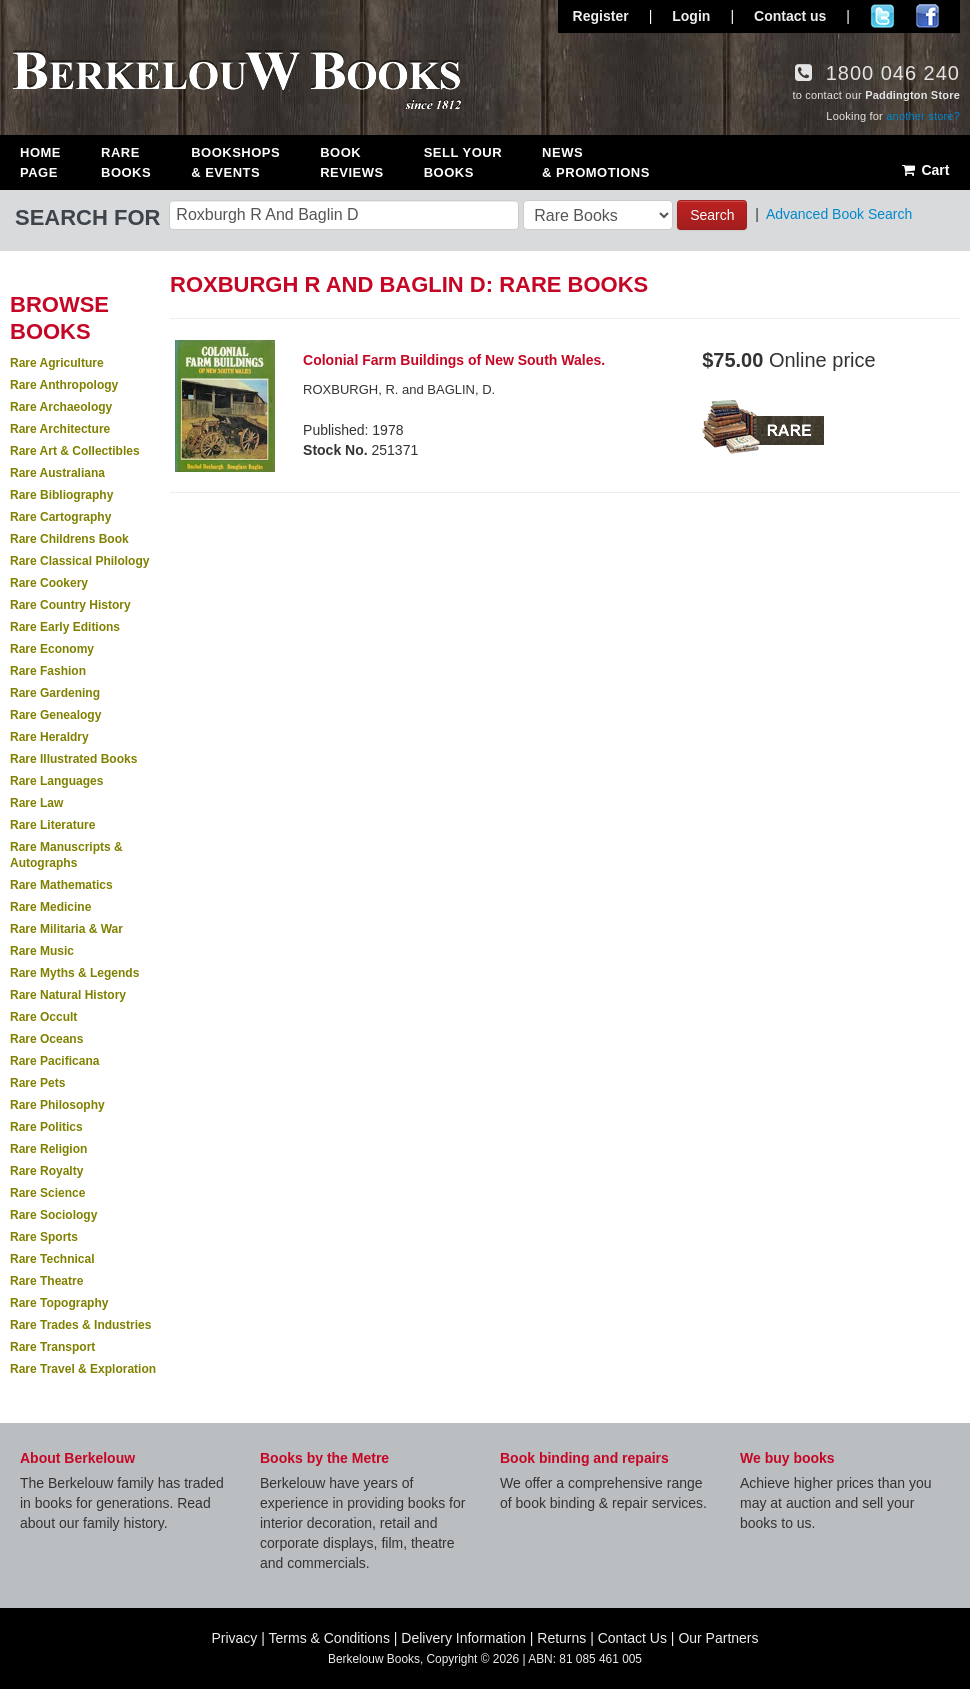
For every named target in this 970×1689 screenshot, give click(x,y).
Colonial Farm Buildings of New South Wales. (454, 360)
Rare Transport (52, 1347)
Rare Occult (43, 1017)
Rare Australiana (57, 473)
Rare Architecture (60, 429)
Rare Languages (56, 781)
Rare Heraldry (49, 737)
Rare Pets (37, 1083)
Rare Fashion (48, 671)
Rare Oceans (46, 1039)
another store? (923, 116)
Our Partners (718, 1638)
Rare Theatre (46, 1281)
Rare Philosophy (57, 1105)
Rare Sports (44, 1237)
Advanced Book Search (839, 214)
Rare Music (42, 951)
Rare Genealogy (55, 715)
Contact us (790, 16)
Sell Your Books (463, 162)
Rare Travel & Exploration (83, 1369)
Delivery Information (463, 1638)
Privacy (234, 1638)
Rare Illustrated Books (73, 759)
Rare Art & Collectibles (75, 451)
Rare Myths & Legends (74, 973)
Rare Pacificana (54, 1061)
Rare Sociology (53, 1215)
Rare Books (126, 162)
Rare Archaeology (61, 407)
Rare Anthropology (64, 385)
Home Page (40, 162)
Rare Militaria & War (66, 929)
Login (691, 16)
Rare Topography (59, 1303)
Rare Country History (70, 605)
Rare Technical (52, 1259)
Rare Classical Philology (79, 561)
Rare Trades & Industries (80, 1325)
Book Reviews (351, 162)
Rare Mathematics (61, 885)
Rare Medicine (50, 907)
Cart (924, 170)
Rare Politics (46, 1127)
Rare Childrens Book (69, 539)
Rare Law (36, 803)
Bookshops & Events (235, 162)
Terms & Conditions (329, 1638)
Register (601, 16)
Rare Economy (52, 649)
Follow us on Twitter (882, 16)
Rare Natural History (68, 995)
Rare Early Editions (65, 627)
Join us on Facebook (927, 16)
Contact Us (632, 1638)
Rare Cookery (49, 583)
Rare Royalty (46, 1171)
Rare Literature (52, 825)
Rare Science (47, 1193)
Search (712, 215)
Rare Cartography (60, 517)
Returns (561, 1638)
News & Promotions (596, 162)
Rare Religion (48, 1149)
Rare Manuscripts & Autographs (66, 855)
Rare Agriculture (57, 363)
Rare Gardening (55, 693)
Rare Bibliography (61, 495)
